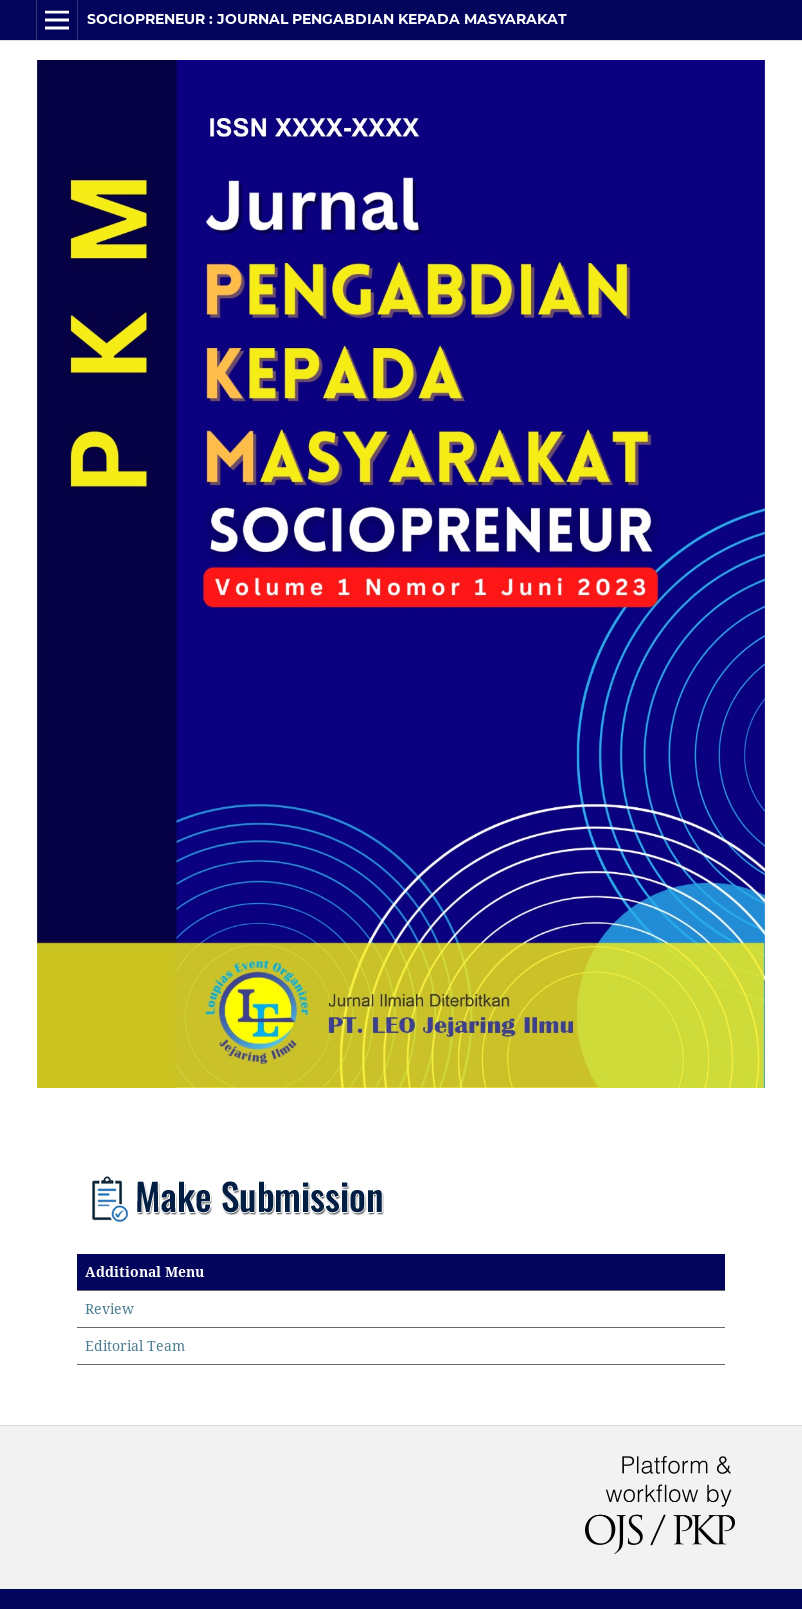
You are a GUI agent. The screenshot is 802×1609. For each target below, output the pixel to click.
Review (109, 1308)
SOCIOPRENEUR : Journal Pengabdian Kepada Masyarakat (327, 19)
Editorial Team (135, 1345)
